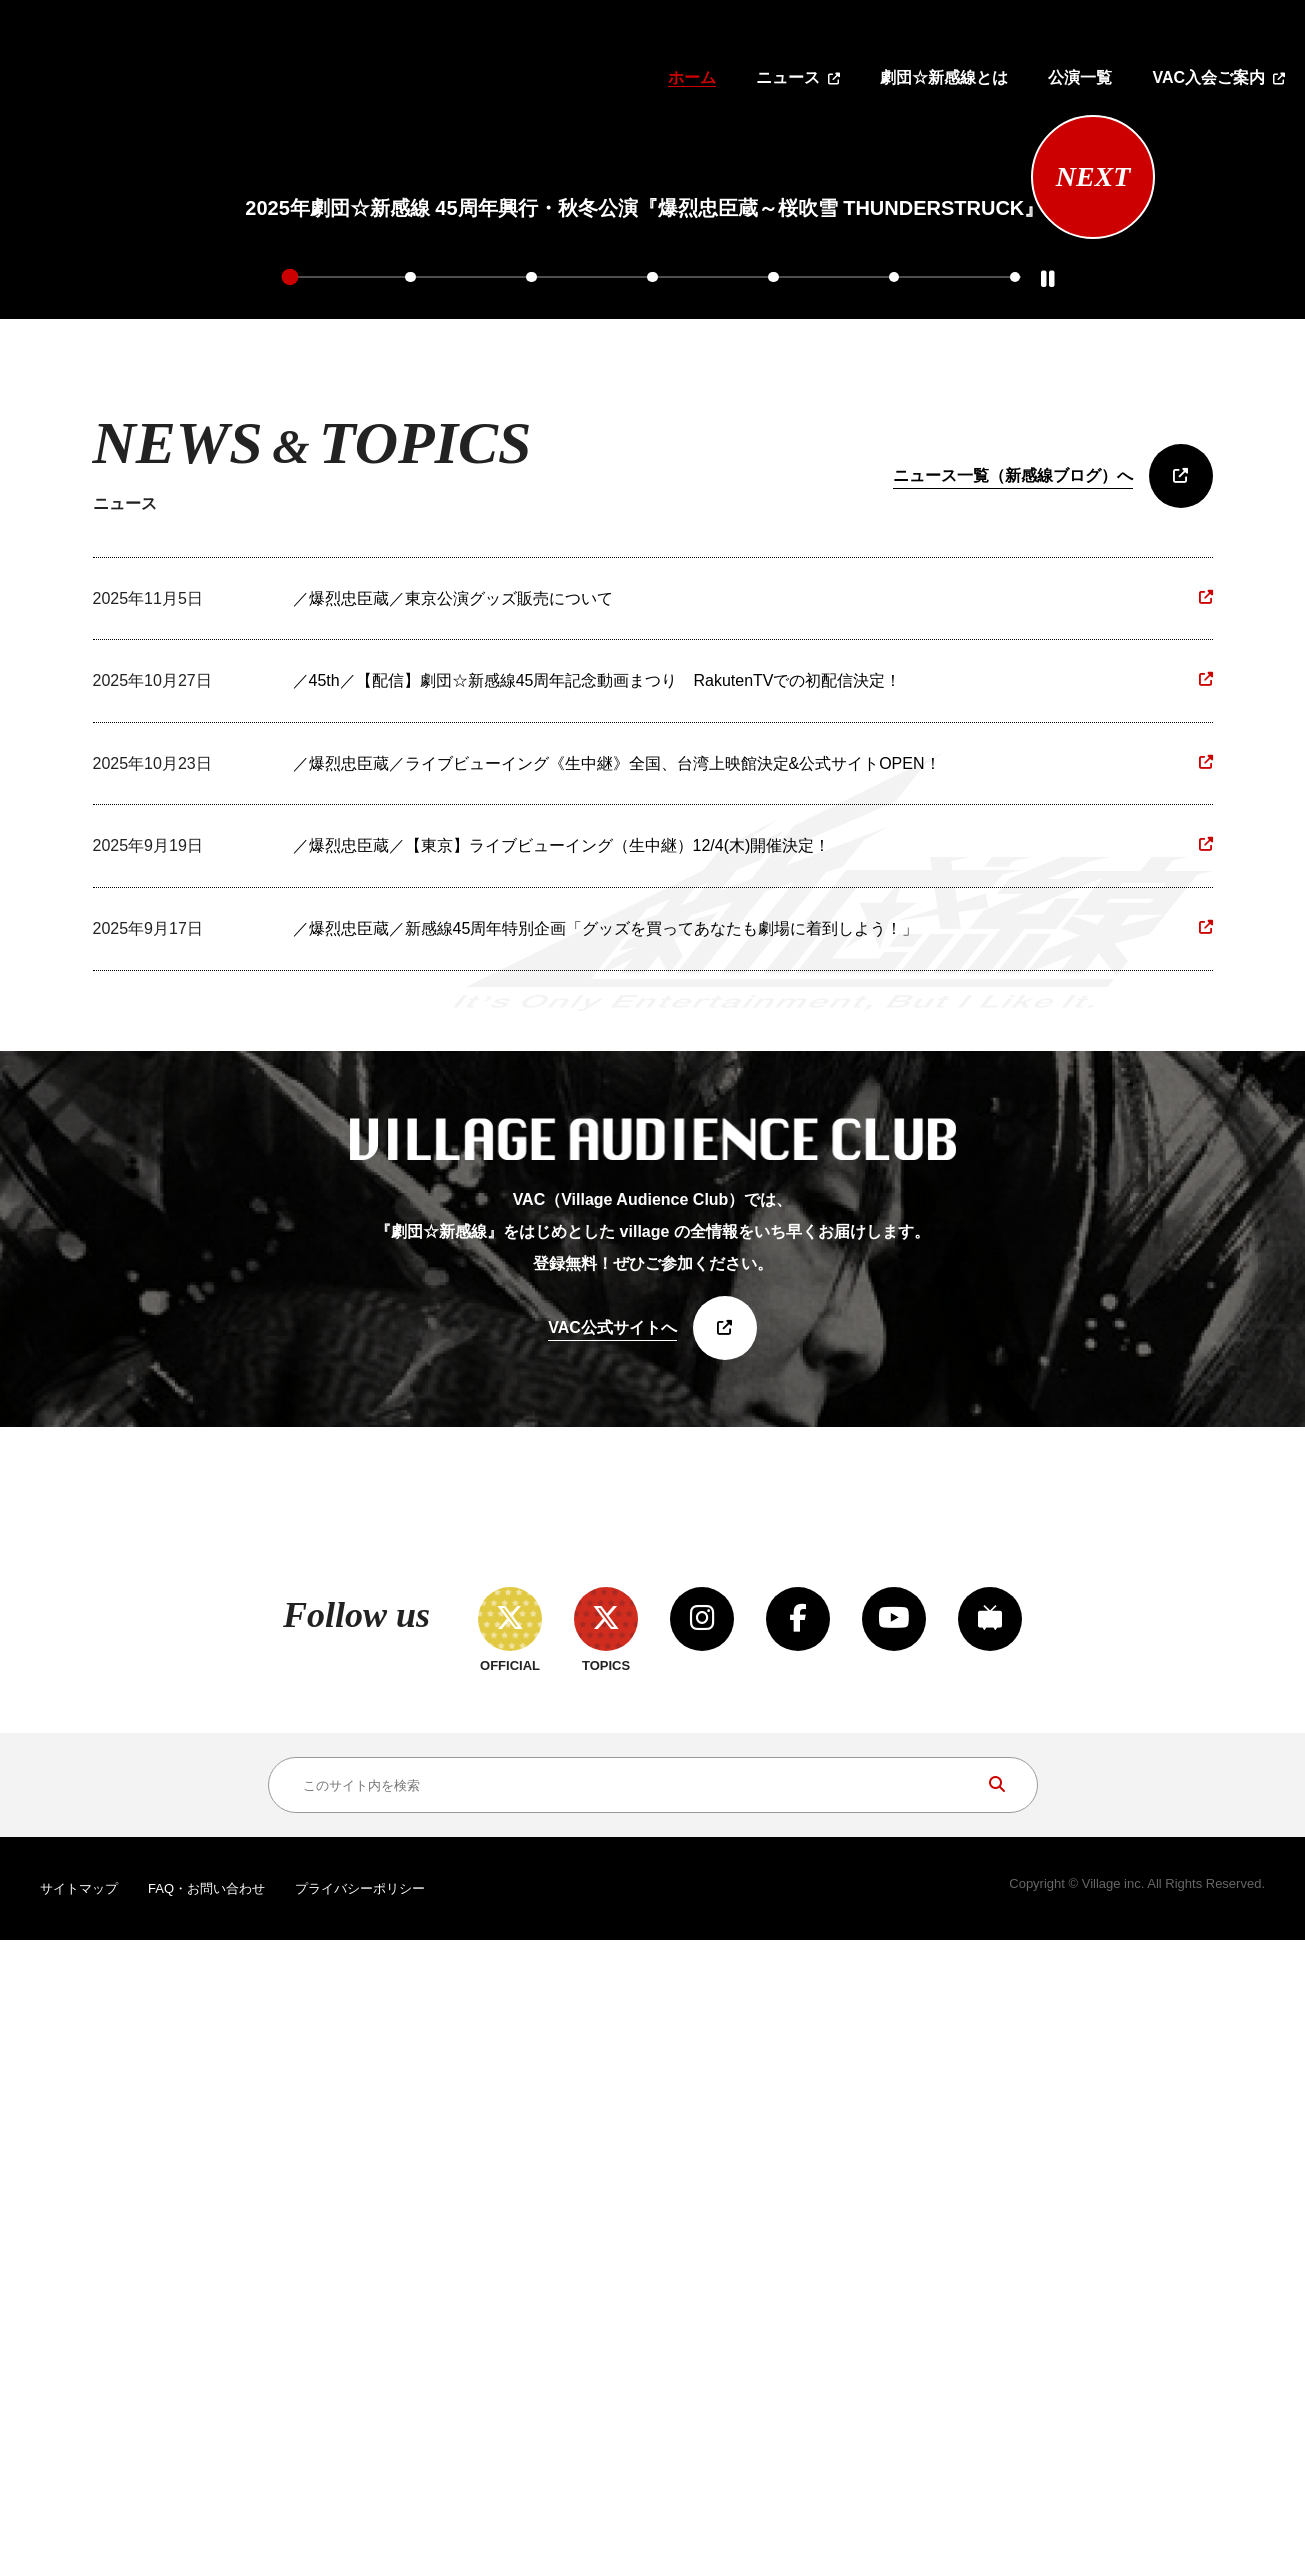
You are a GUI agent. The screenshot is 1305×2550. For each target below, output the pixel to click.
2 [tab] (411, 737)
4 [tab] (652, 737)
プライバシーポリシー (360, 2499)
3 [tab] (532, 737)
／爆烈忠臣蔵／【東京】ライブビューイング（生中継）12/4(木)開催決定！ (562, 1306)
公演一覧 (1080, 77)
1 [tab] (291, 737)
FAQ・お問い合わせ (206, 2499)
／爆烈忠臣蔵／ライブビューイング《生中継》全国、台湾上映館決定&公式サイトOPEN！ (617, 1223)
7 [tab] (1014, 737)
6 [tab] (894, 737)
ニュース (788, 77)
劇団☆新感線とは (944, 77)
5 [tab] (773, 737)
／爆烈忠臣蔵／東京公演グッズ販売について (453, 1058)
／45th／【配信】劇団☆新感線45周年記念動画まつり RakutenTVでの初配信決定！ (597, 1141)
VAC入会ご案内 (1208, 77)
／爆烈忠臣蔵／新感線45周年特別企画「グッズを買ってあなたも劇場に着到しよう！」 (606, 1389)
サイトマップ (79, 2499)
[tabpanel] (644, 423)
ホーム (692, 77)
